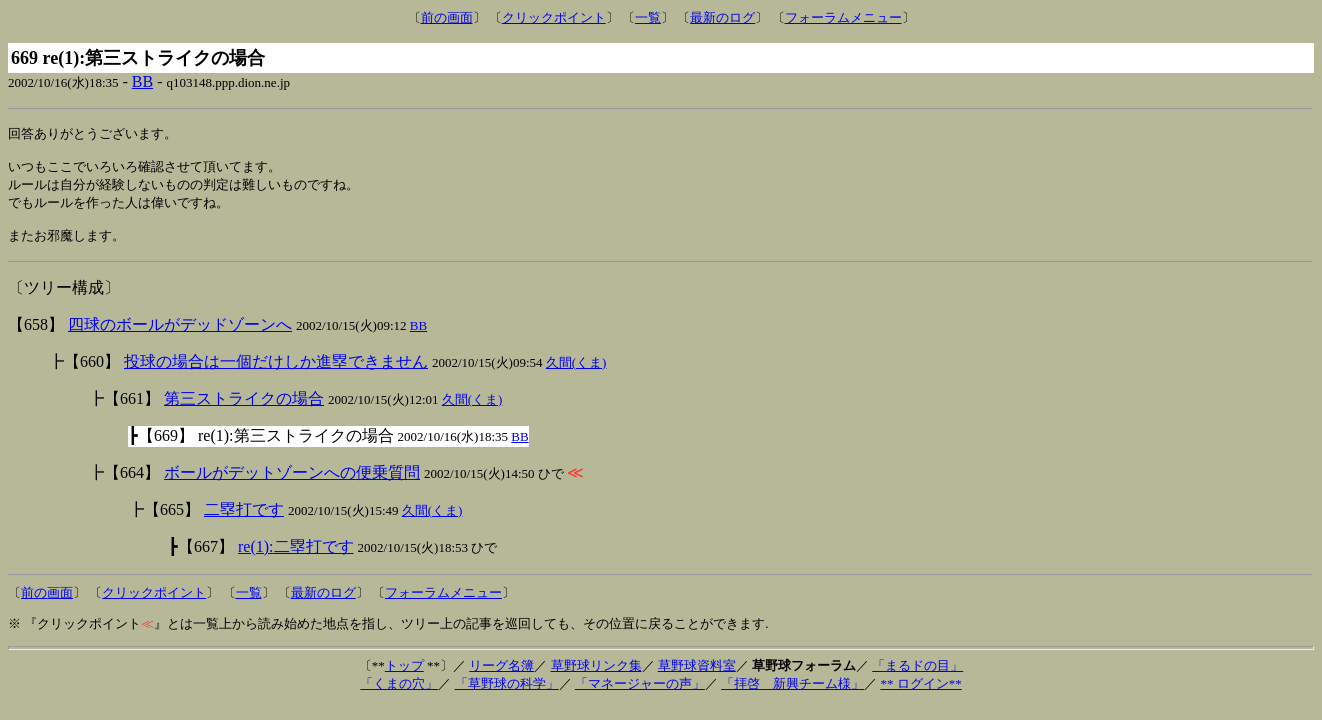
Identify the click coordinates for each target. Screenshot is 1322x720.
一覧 (648, 17)
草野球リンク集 (596, 676)
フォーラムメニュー (843, 17)
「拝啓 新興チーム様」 (792, 694)
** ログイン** (920, 694)
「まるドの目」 (917, 676)
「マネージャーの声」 (640, 694)
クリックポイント (554, 17)
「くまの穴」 (399, 694)
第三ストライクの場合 (244, 409)
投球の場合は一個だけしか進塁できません (276, 372)
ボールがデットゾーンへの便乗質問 (292, 483)
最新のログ (722, 17)
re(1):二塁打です (296, 557)
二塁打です (244, 520)
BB (142, 81)
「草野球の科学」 (507, 694)
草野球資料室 (697, 676)
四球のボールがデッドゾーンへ (180, 335)
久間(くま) (576, 373)
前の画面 (447, 17)
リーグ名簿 (501, 676)
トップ (404, 676)
